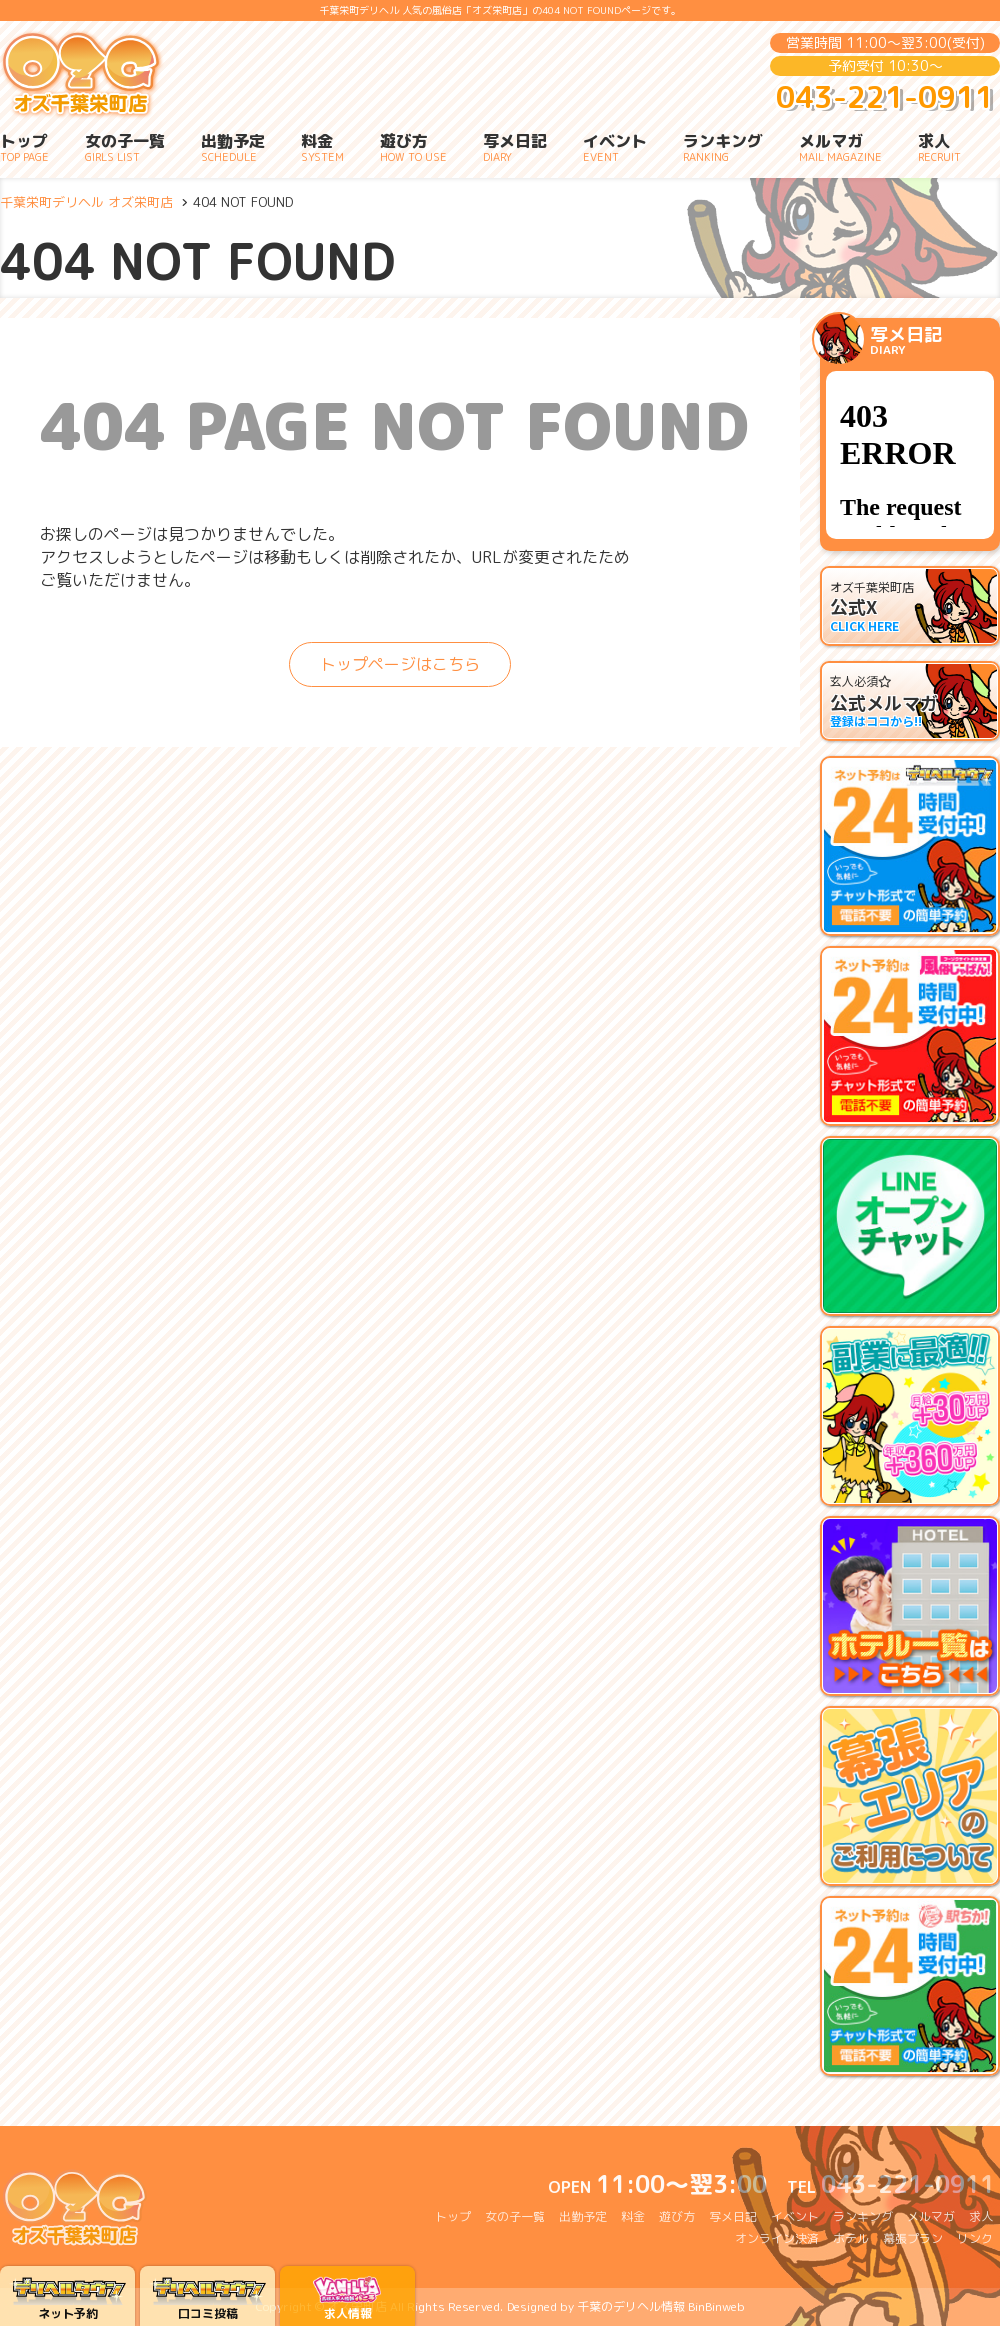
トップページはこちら (400, 664)
